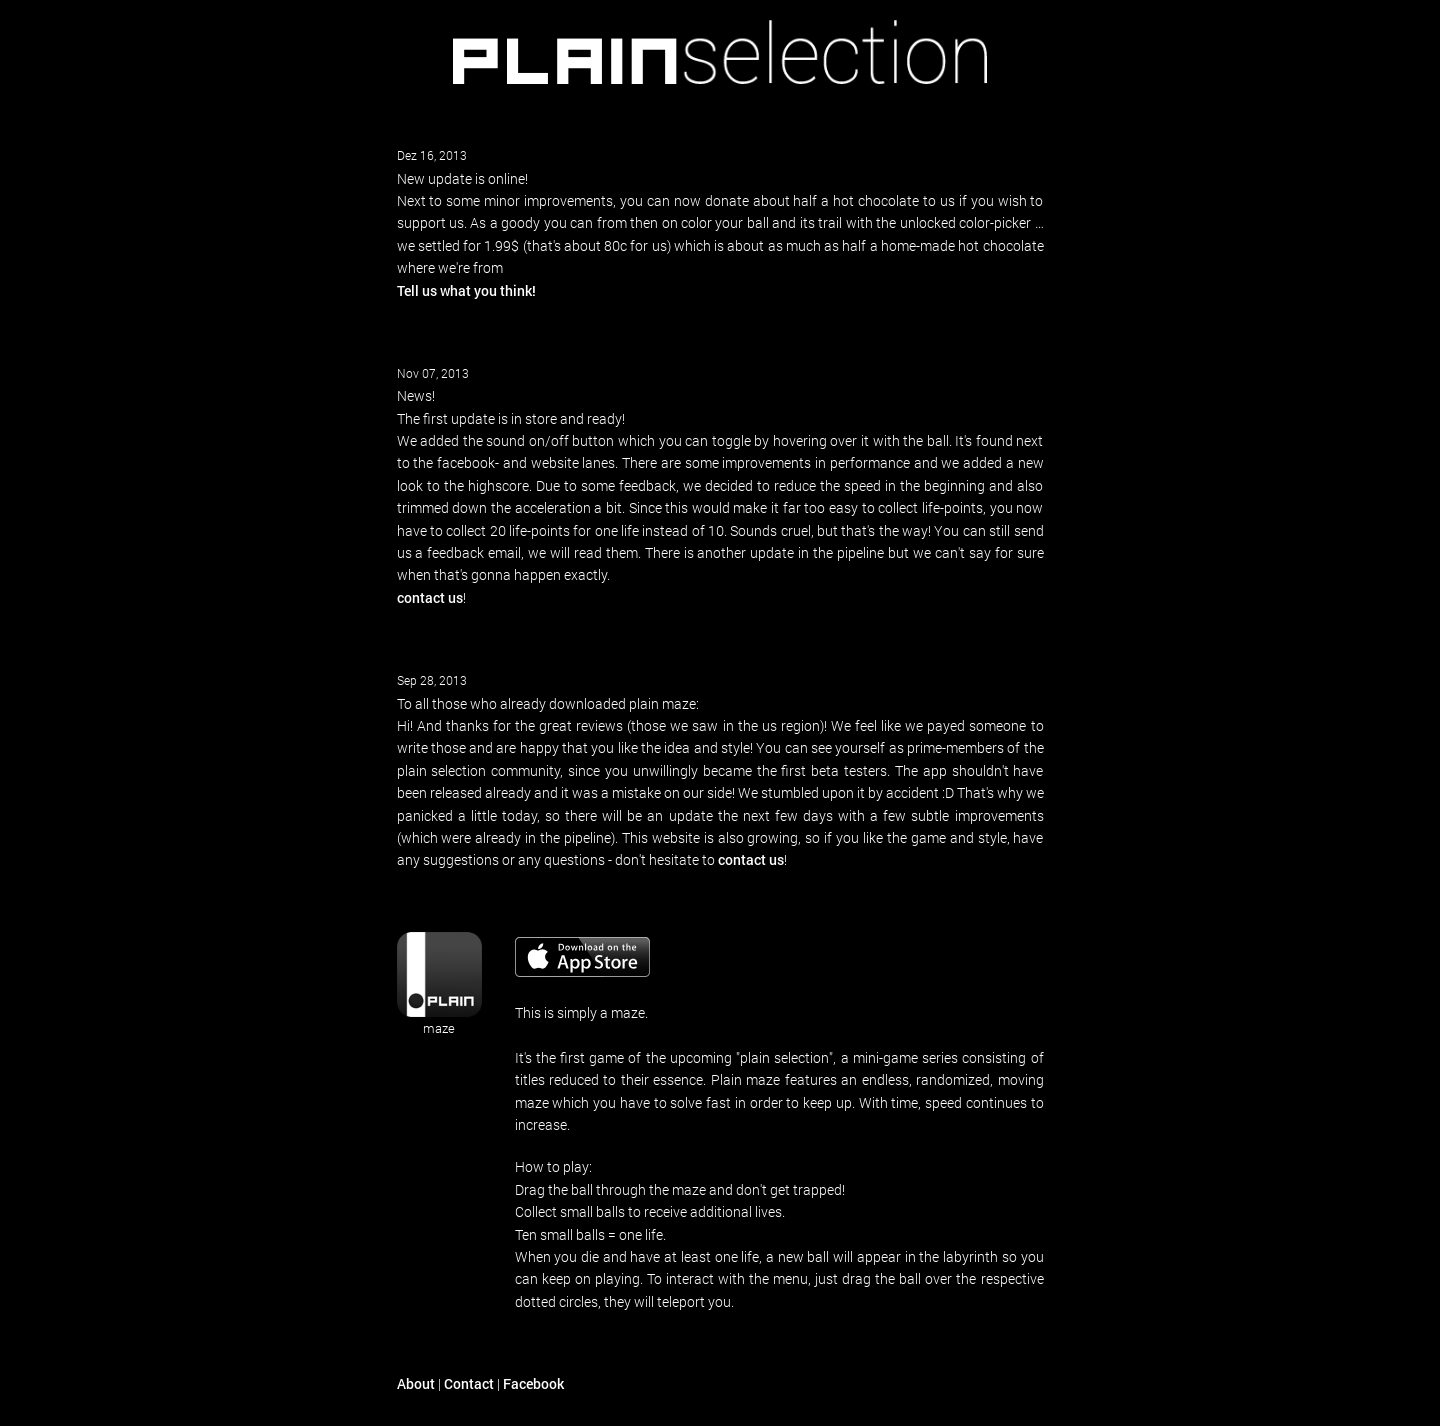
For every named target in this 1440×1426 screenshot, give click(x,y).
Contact (469, 1383)
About (416, 1383)
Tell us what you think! (466, 290)
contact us (430, 597)
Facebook (533, 1383)
